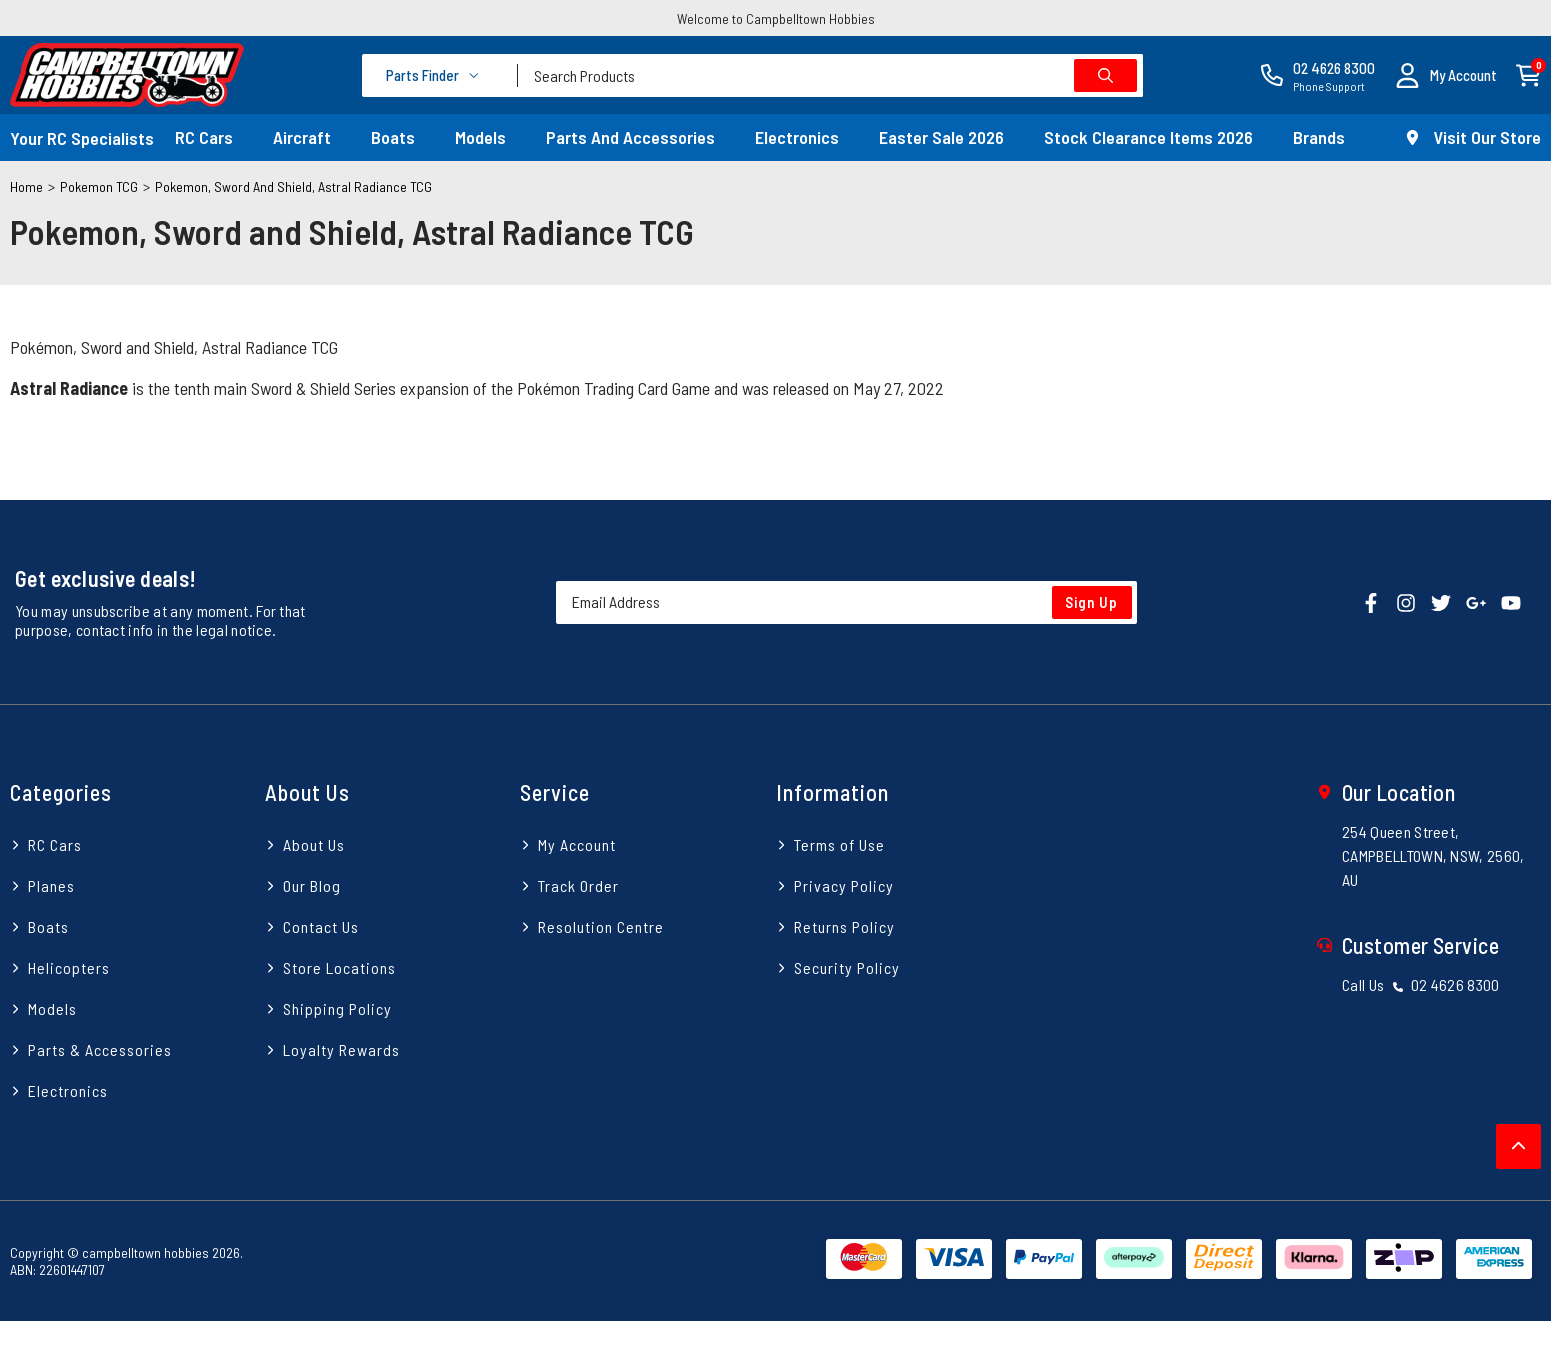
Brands (1319, 137)
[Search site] (1105, 75)
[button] (1446, 75)
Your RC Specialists (82, 138)
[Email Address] (846, 602)
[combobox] (830, 75)
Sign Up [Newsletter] (1091, 602)
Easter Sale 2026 (941, 137)
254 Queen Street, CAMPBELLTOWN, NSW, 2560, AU (1433, 855)
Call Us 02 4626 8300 (1421, 984)
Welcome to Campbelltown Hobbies (776, 18)
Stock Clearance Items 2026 (1148, 137)
